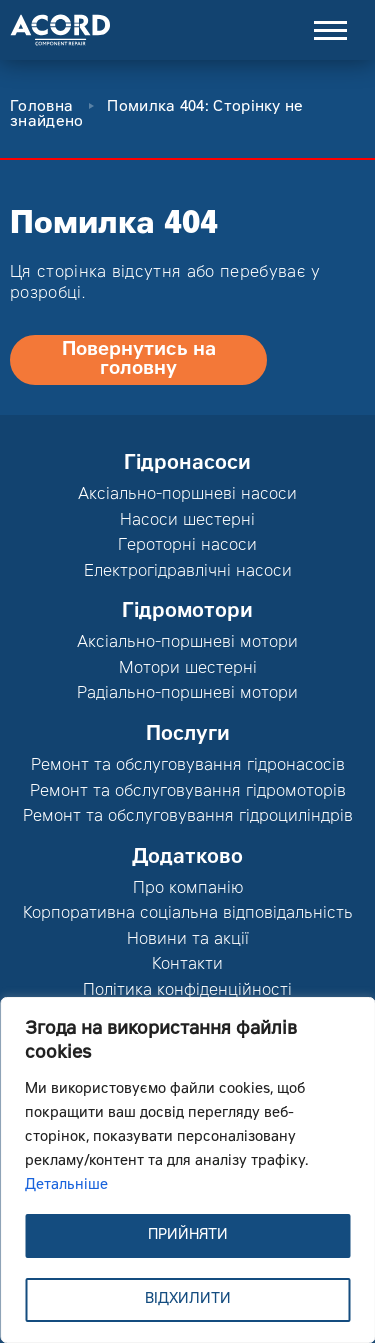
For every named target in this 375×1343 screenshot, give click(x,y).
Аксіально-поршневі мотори (187, 643)
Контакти (187, 965)
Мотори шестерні (188, 669)
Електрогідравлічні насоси (188, 572)
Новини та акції (188, 940)
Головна (41, 107)
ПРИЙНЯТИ (188, 1236)
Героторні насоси (187, 546)
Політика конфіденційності (187, 991)
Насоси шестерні (187, 521)
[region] (187, 1170)
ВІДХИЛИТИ (188, 1300)
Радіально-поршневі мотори (187, 694)
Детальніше (66, 1186)
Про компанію (188, 889)
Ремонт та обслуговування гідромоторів (188, 792)
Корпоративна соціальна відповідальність (188, 914)
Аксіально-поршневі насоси (187, 495)
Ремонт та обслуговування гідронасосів (188, 766)
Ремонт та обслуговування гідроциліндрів (188, 817)
